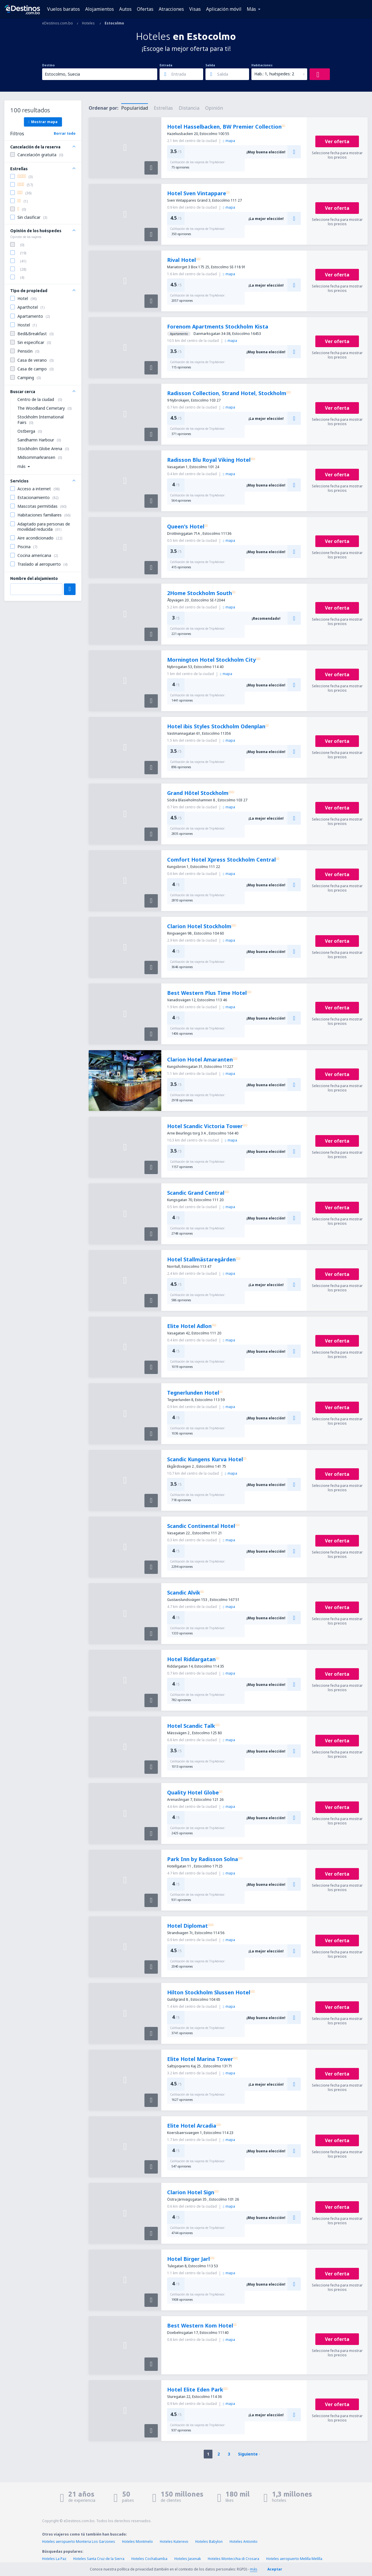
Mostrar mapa (43, 121)
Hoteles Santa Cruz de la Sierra (98, 2558)
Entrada (166, 65)
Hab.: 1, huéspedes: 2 (274, 74)
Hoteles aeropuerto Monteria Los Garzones (78, 2541)
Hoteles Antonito (243, 2541)
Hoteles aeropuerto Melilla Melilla (294, 2558)
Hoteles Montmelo (137, 2541)
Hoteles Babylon (209, 2541)
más (253, 2569)
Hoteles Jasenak (187, 2558)
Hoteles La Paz (54, 2558)
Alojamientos (99, 9)
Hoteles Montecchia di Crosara (233, 2558)
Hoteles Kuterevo (174, 2541)
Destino (48, 65)
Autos (125, 9)
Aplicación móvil (224, 9)
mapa (229, 140)
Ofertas (145, 9)
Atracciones (171, 9)
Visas (195, 9)
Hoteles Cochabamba (149, 2558)
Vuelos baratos (63, 9)
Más (251, 9)
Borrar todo (65, 133)
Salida (210, 65)
